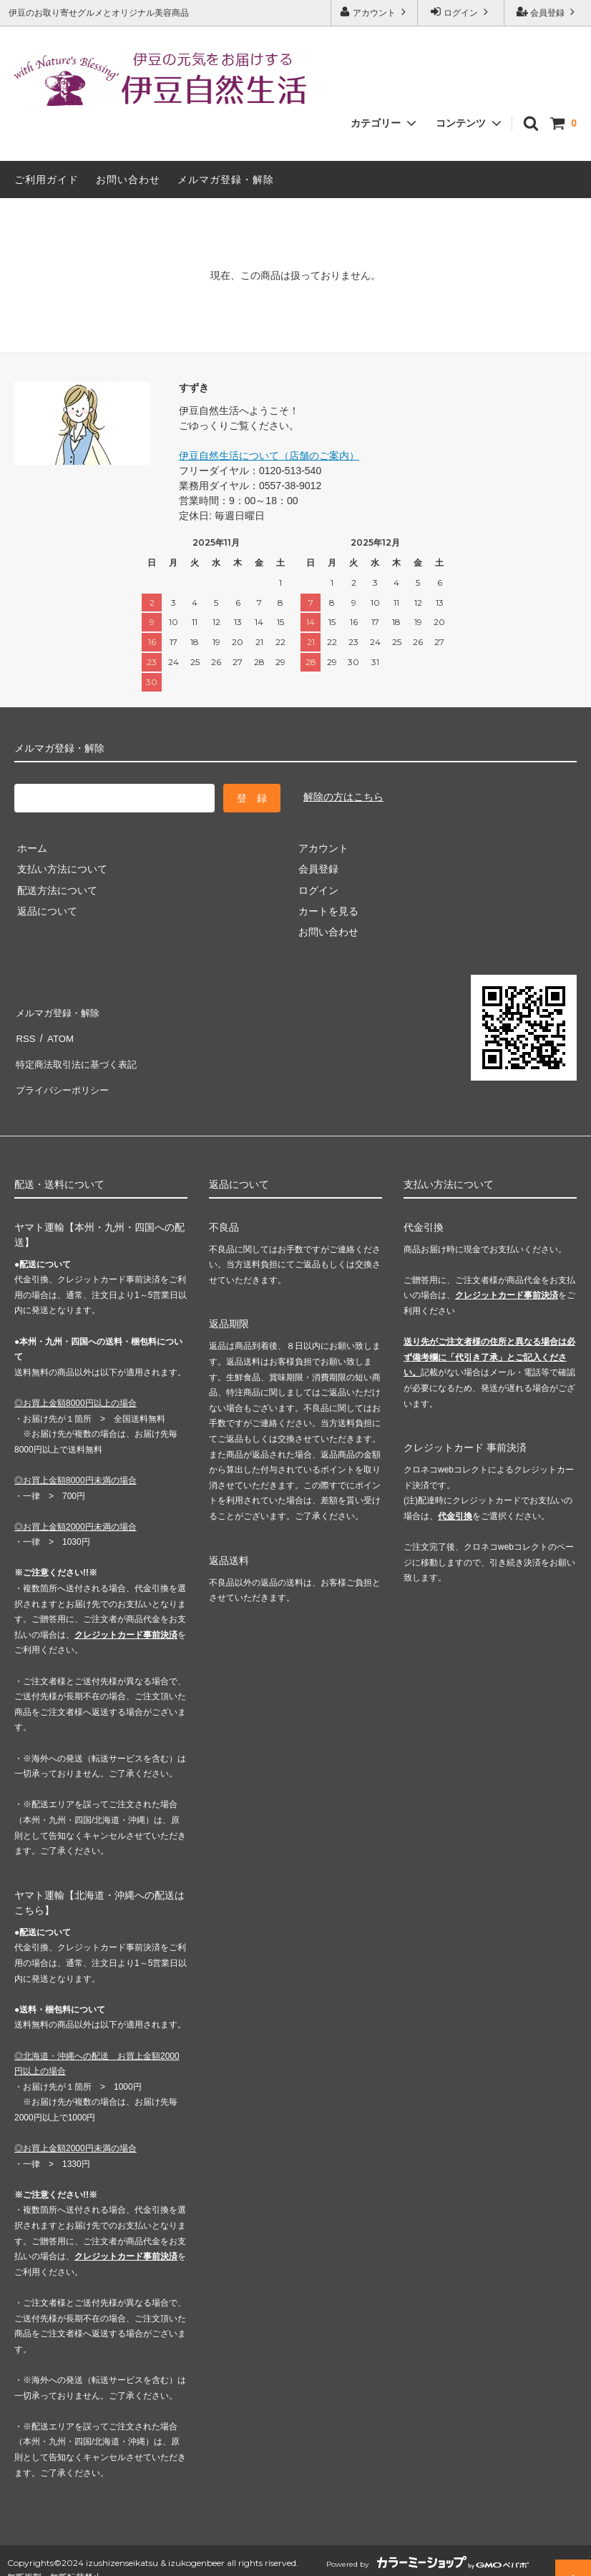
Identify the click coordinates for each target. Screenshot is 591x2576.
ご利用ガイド (46, 179)
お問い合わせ (128, 179)
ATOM (57, 1031)
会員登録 (548, 12)
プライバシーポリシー (64, 1073)
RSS (24, 1031)
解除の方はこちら (343, 796)
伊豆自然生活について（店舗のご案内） (269, 455)
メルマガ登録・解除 (225, 179)
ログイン (461, 12)
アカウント (374, 12)
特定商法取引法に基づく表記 (79, 1052)
